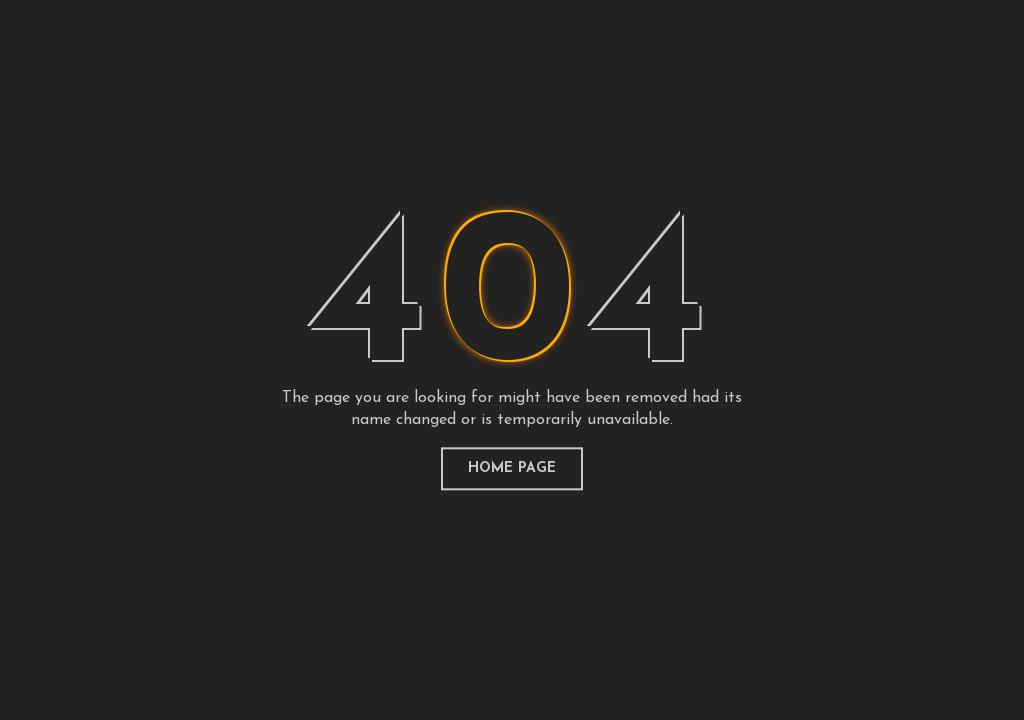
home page (512, 468)
